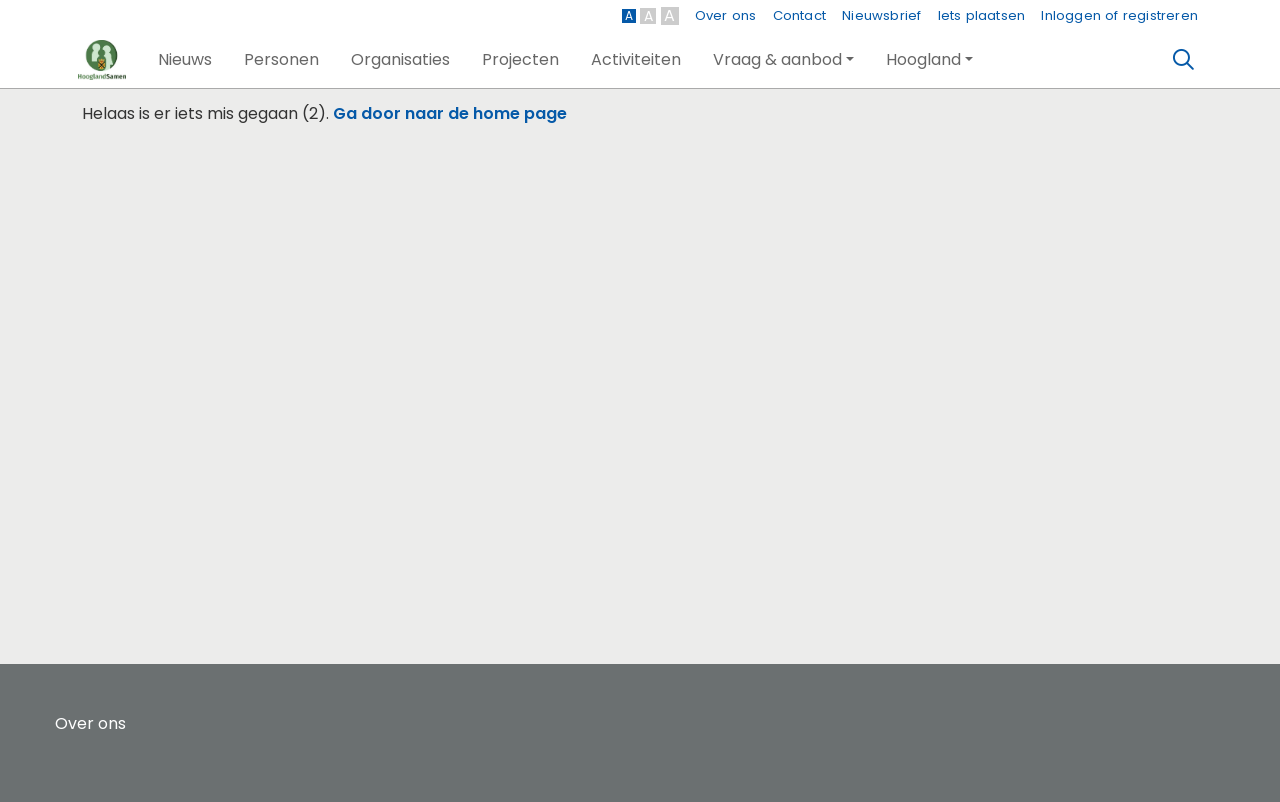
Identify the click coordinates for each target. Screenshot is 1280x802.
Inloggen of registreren (1119, 15)
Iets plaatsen (982, 15)
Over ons (726, 15)
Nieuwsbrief (881, 15)
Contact (799, 15)
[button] (185, 60)
